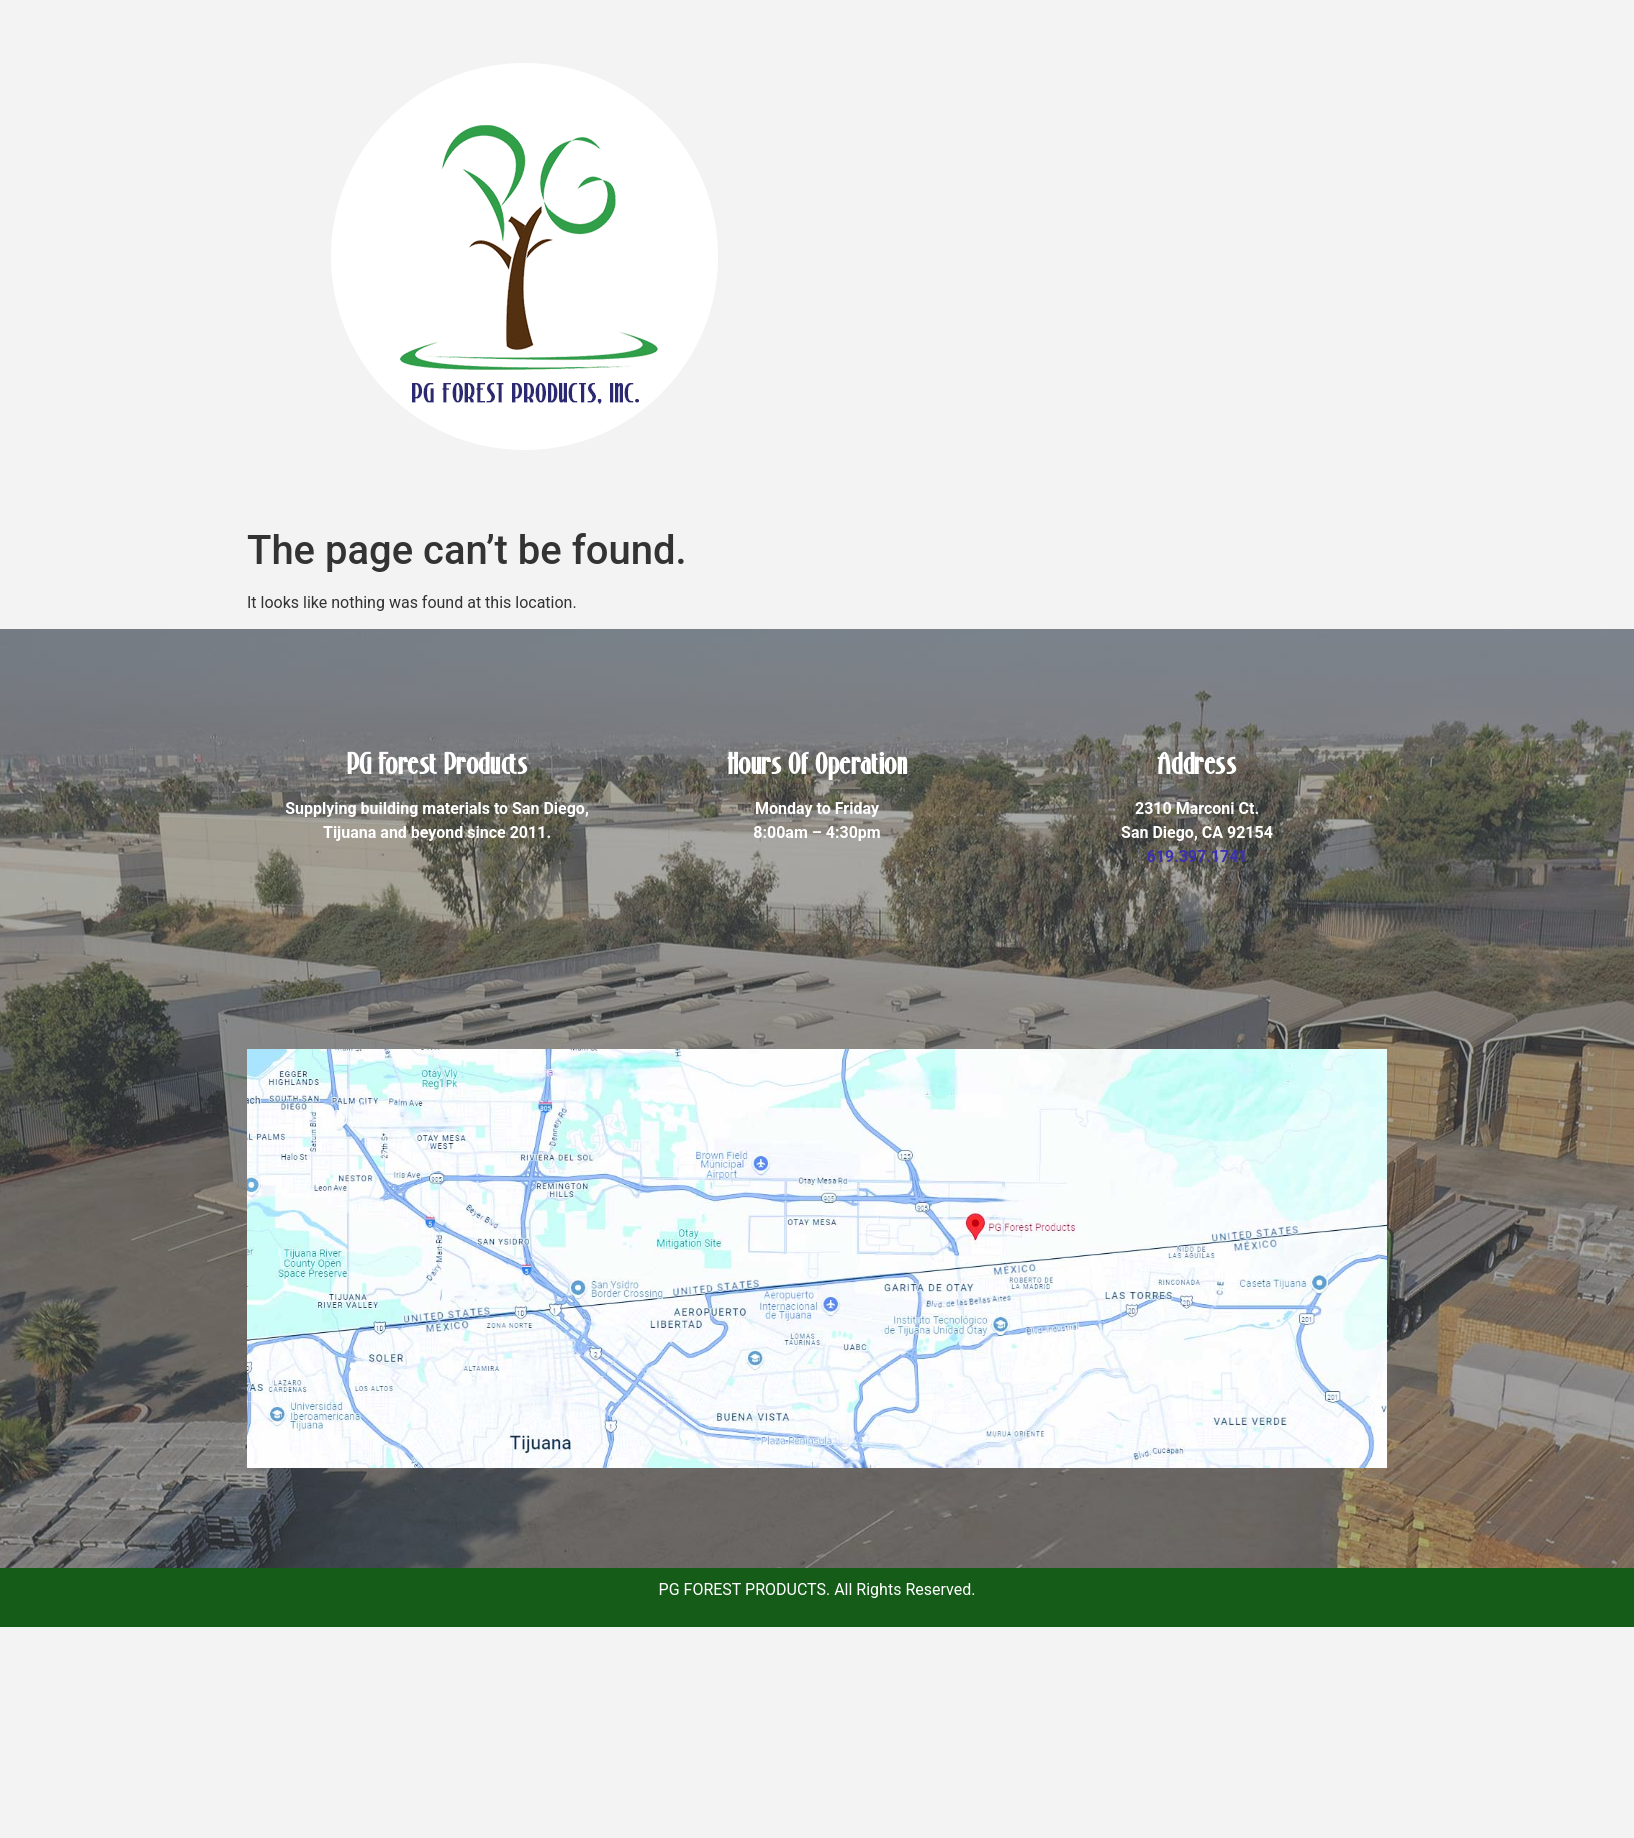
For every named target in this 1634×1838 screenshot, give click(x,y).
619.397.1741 (1196, 856)
